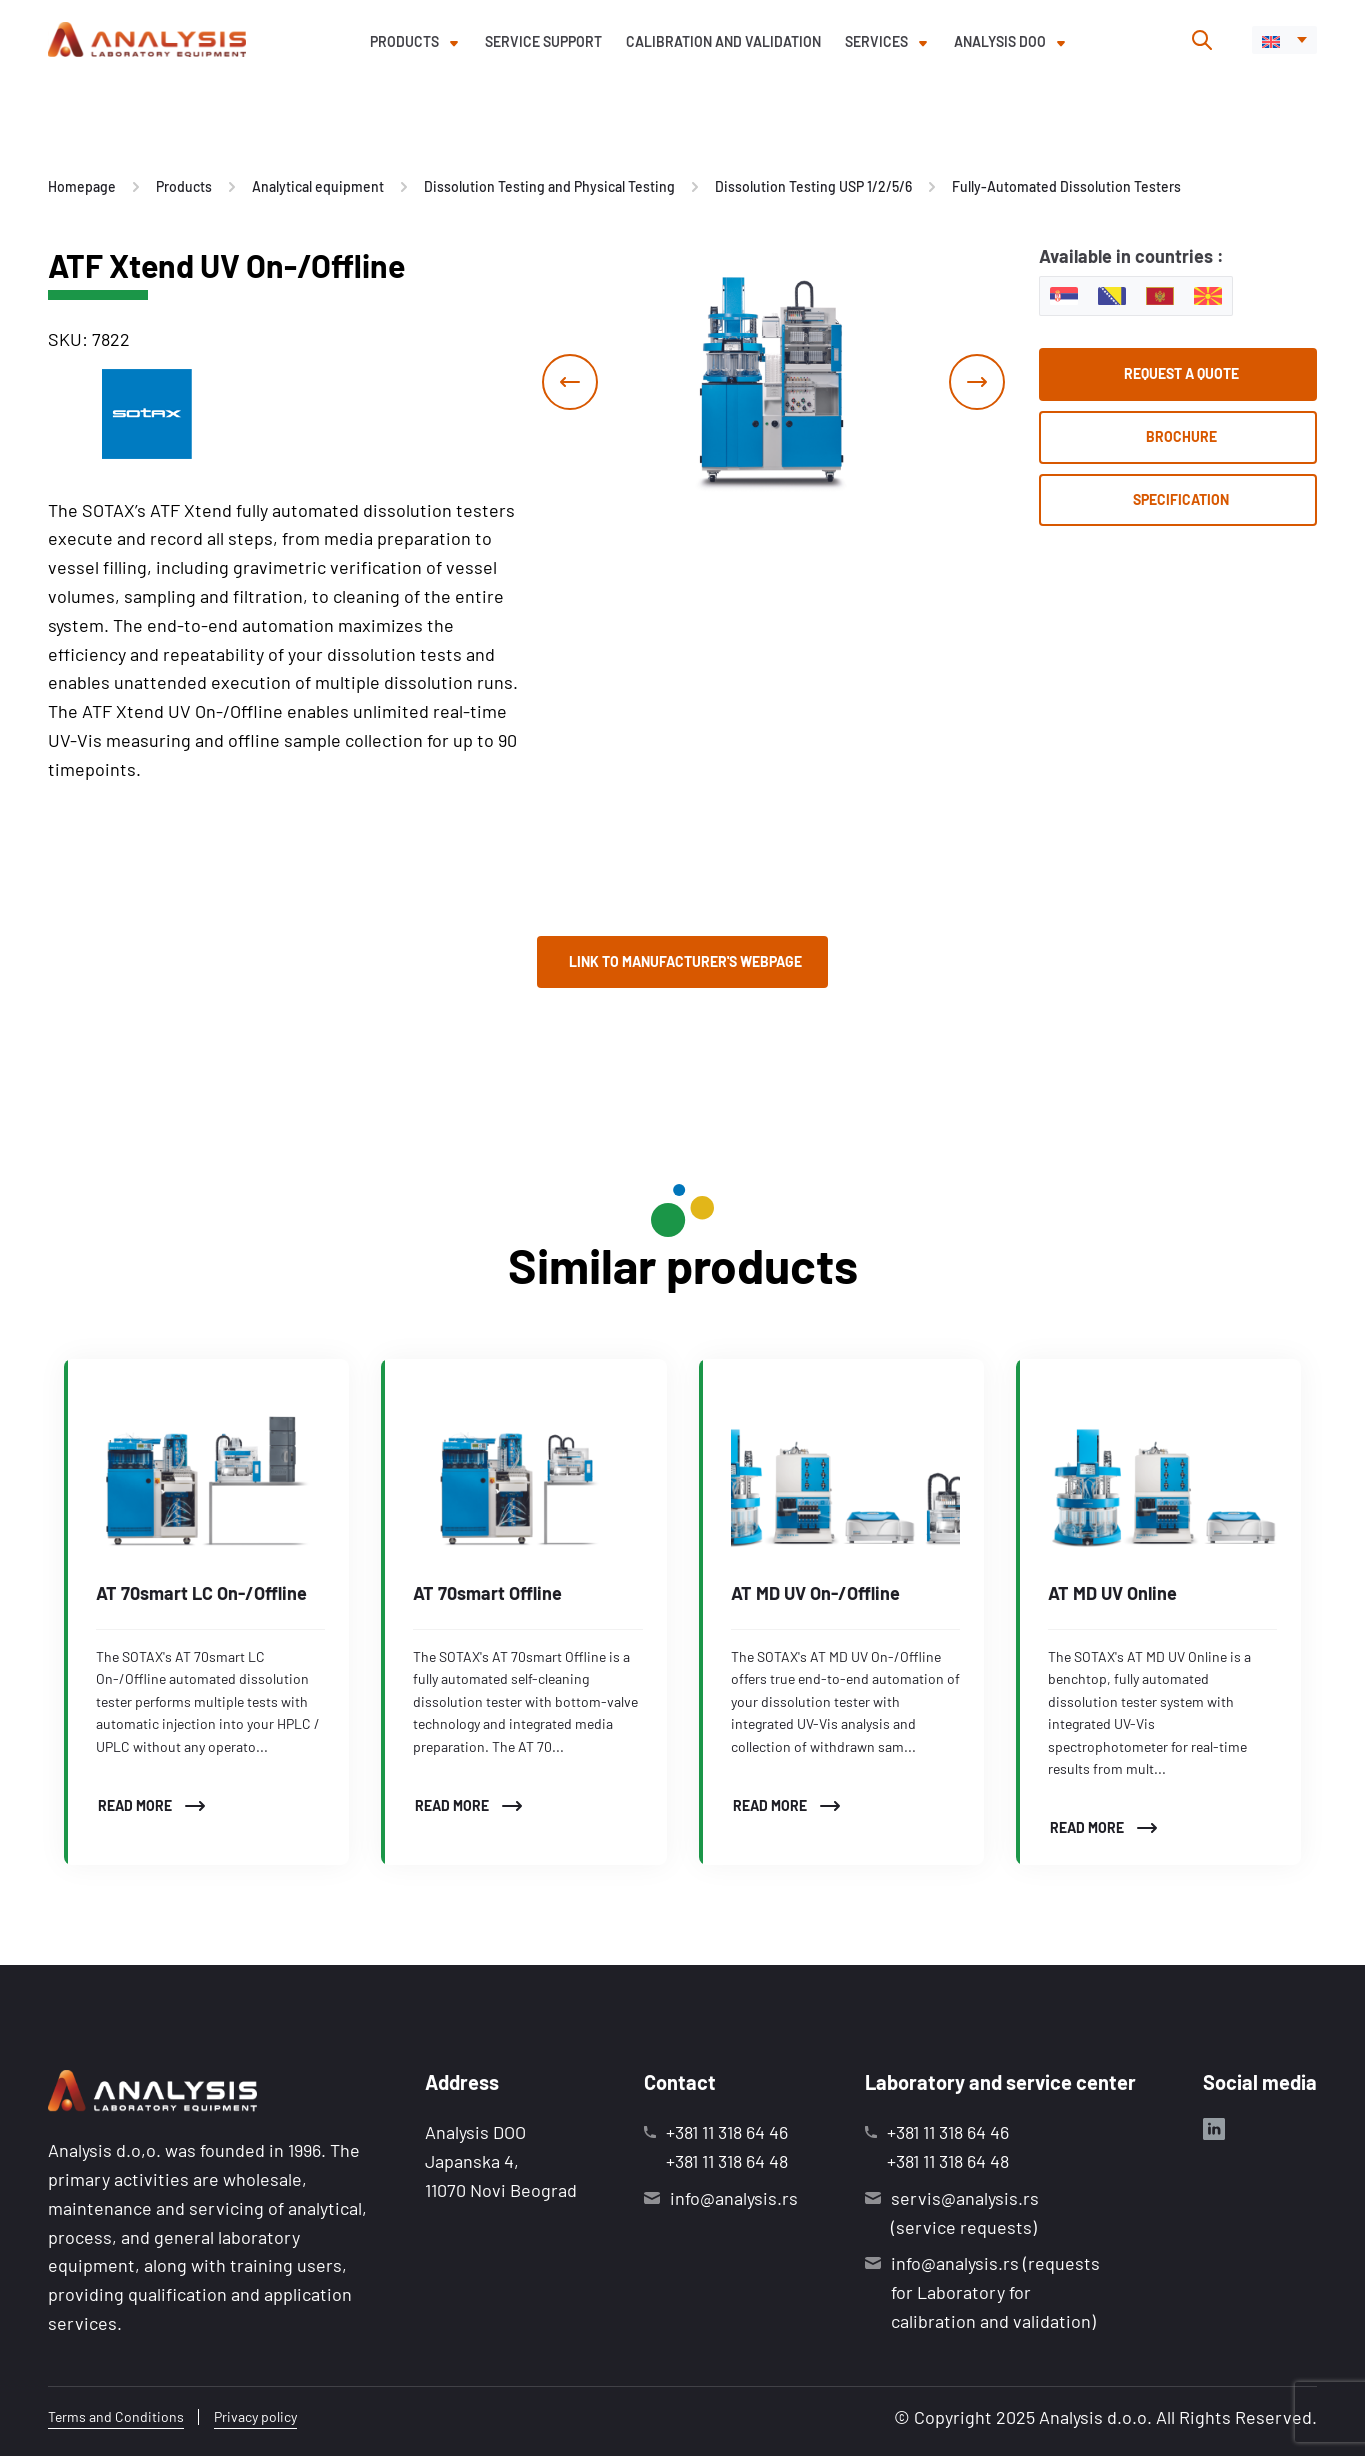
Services (876, 41)
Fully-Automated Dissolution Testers (1066, 186)
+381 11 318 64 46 (727, 2132)
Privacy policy (255, 2416)
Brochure (1181, 436)
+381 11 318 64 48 (727, 2161)
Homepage (82, 186)
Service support (543, 41)
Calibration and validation (723, 41)
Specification (1181, 499)
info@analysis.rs (734, 2198)
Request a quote (1181, 373)
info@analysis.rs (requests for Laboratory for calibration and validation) (995, 2292)
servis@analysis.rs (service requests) (965, 2212)
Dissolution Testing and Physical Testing (549, 186)
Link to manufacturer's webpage (685, 961)
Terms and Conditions (116, 2416)
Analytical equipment (318, 186)
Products (404, 41)
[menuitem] (1284, 40)
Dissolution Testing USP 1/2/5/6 (813, 186)
